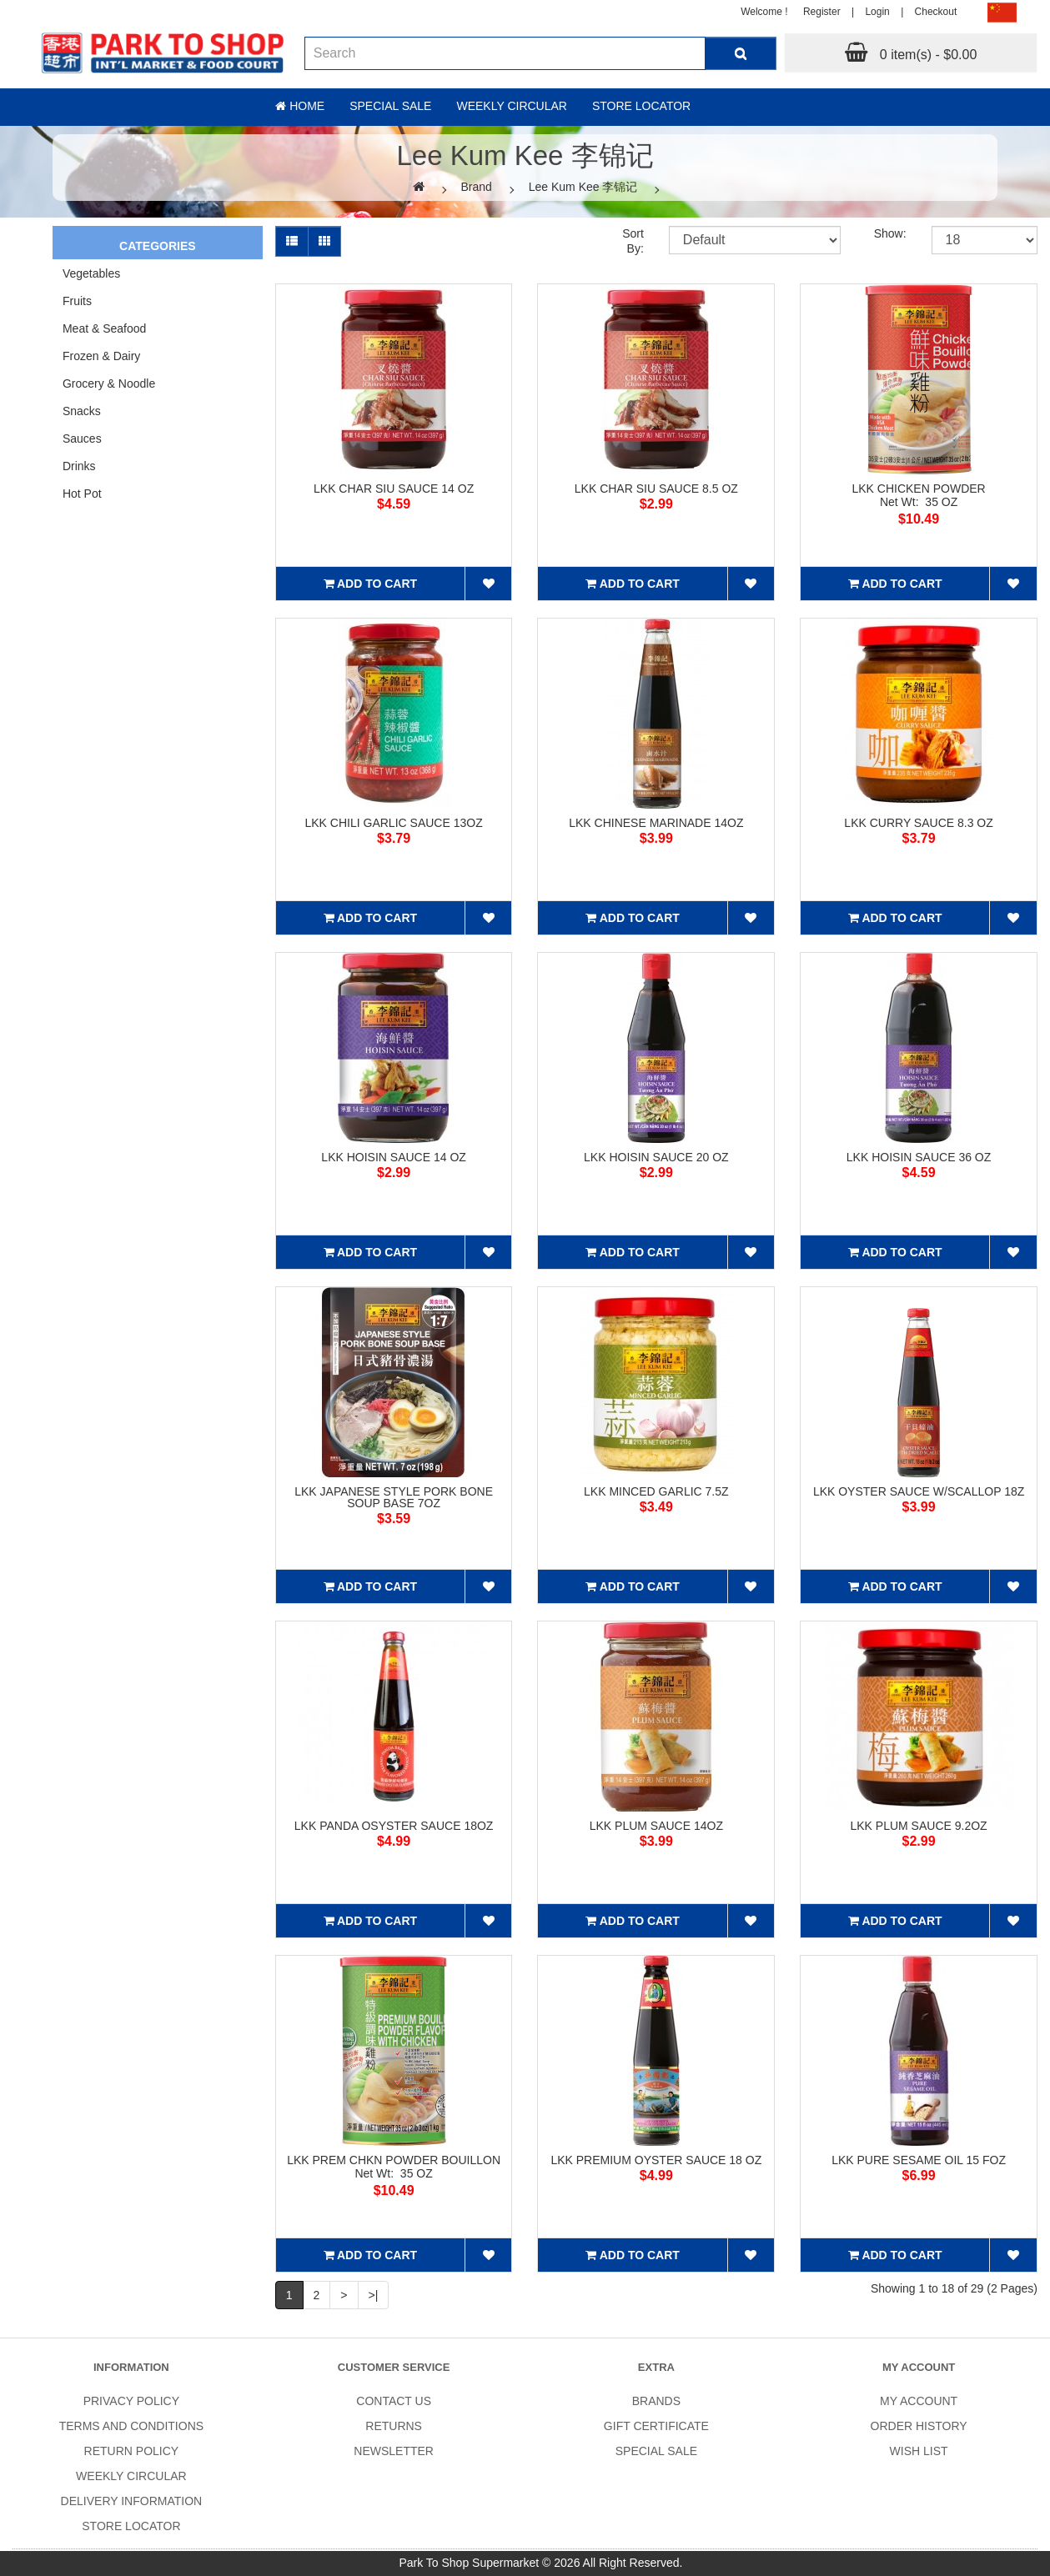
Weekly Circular (511, 106)
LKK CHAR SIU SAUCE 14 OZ (394, 488)
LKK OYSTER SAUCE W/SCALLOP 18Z (918, 1491)
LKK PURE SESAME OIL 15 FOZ (918, 2160)
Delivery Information (132, 2501)
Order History (919, 2426)
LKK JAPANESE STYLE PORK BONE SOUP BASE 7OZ (393, 1497)
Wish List (919, 2451)
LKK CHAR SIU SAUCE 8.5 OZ (656, 488)
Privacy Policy (131, 2401)
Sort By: (633, 241)
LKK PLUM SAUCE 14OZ (656, 1825)
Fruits (77, 301)
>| (374, 2295)
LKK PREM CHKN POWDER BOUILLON (393, 2160)
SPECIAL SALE (656, 2451)
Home (299, 106)
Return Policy (131, 2451)
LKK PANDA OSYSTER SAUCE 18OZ (394, 1825)
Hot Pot (82, 493)
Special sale (390, 106)
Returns (393, 2426)
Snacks (82, 411)
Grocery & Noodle (109, 383)
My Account (918, 2401)
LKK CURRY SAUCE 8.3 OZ (918, 822)
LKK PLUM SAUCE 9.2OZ (918, 1825)
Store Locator (641, 106)
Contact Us (393, 2401)
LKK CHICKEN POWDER (918, 488)
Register (822, 12)
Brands (656, 2401)
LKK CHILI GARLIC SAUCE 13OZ (394, 822)
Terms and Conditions (131, 2426)
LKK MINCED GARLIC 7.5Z (656, 1491)
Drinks (79, 466)
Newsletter (394, 2451)
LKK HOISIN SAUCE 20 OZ (656, 1157)
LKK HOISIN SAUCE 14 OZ (393, 1157)
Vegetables (91, 273)
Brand (475, 186)
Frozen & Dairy (101, 356)
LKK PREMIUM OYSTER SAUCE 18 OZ (655, 2160)
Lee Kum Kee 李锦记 (583, 186)
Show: (890, 233)
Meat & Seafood (104, 328)
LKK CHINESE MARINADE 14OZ (656, 822)
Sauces (82, 438)
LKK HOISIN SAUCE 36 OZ (919, 1157)
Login (877, 12)
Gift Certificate (656, 2426)
